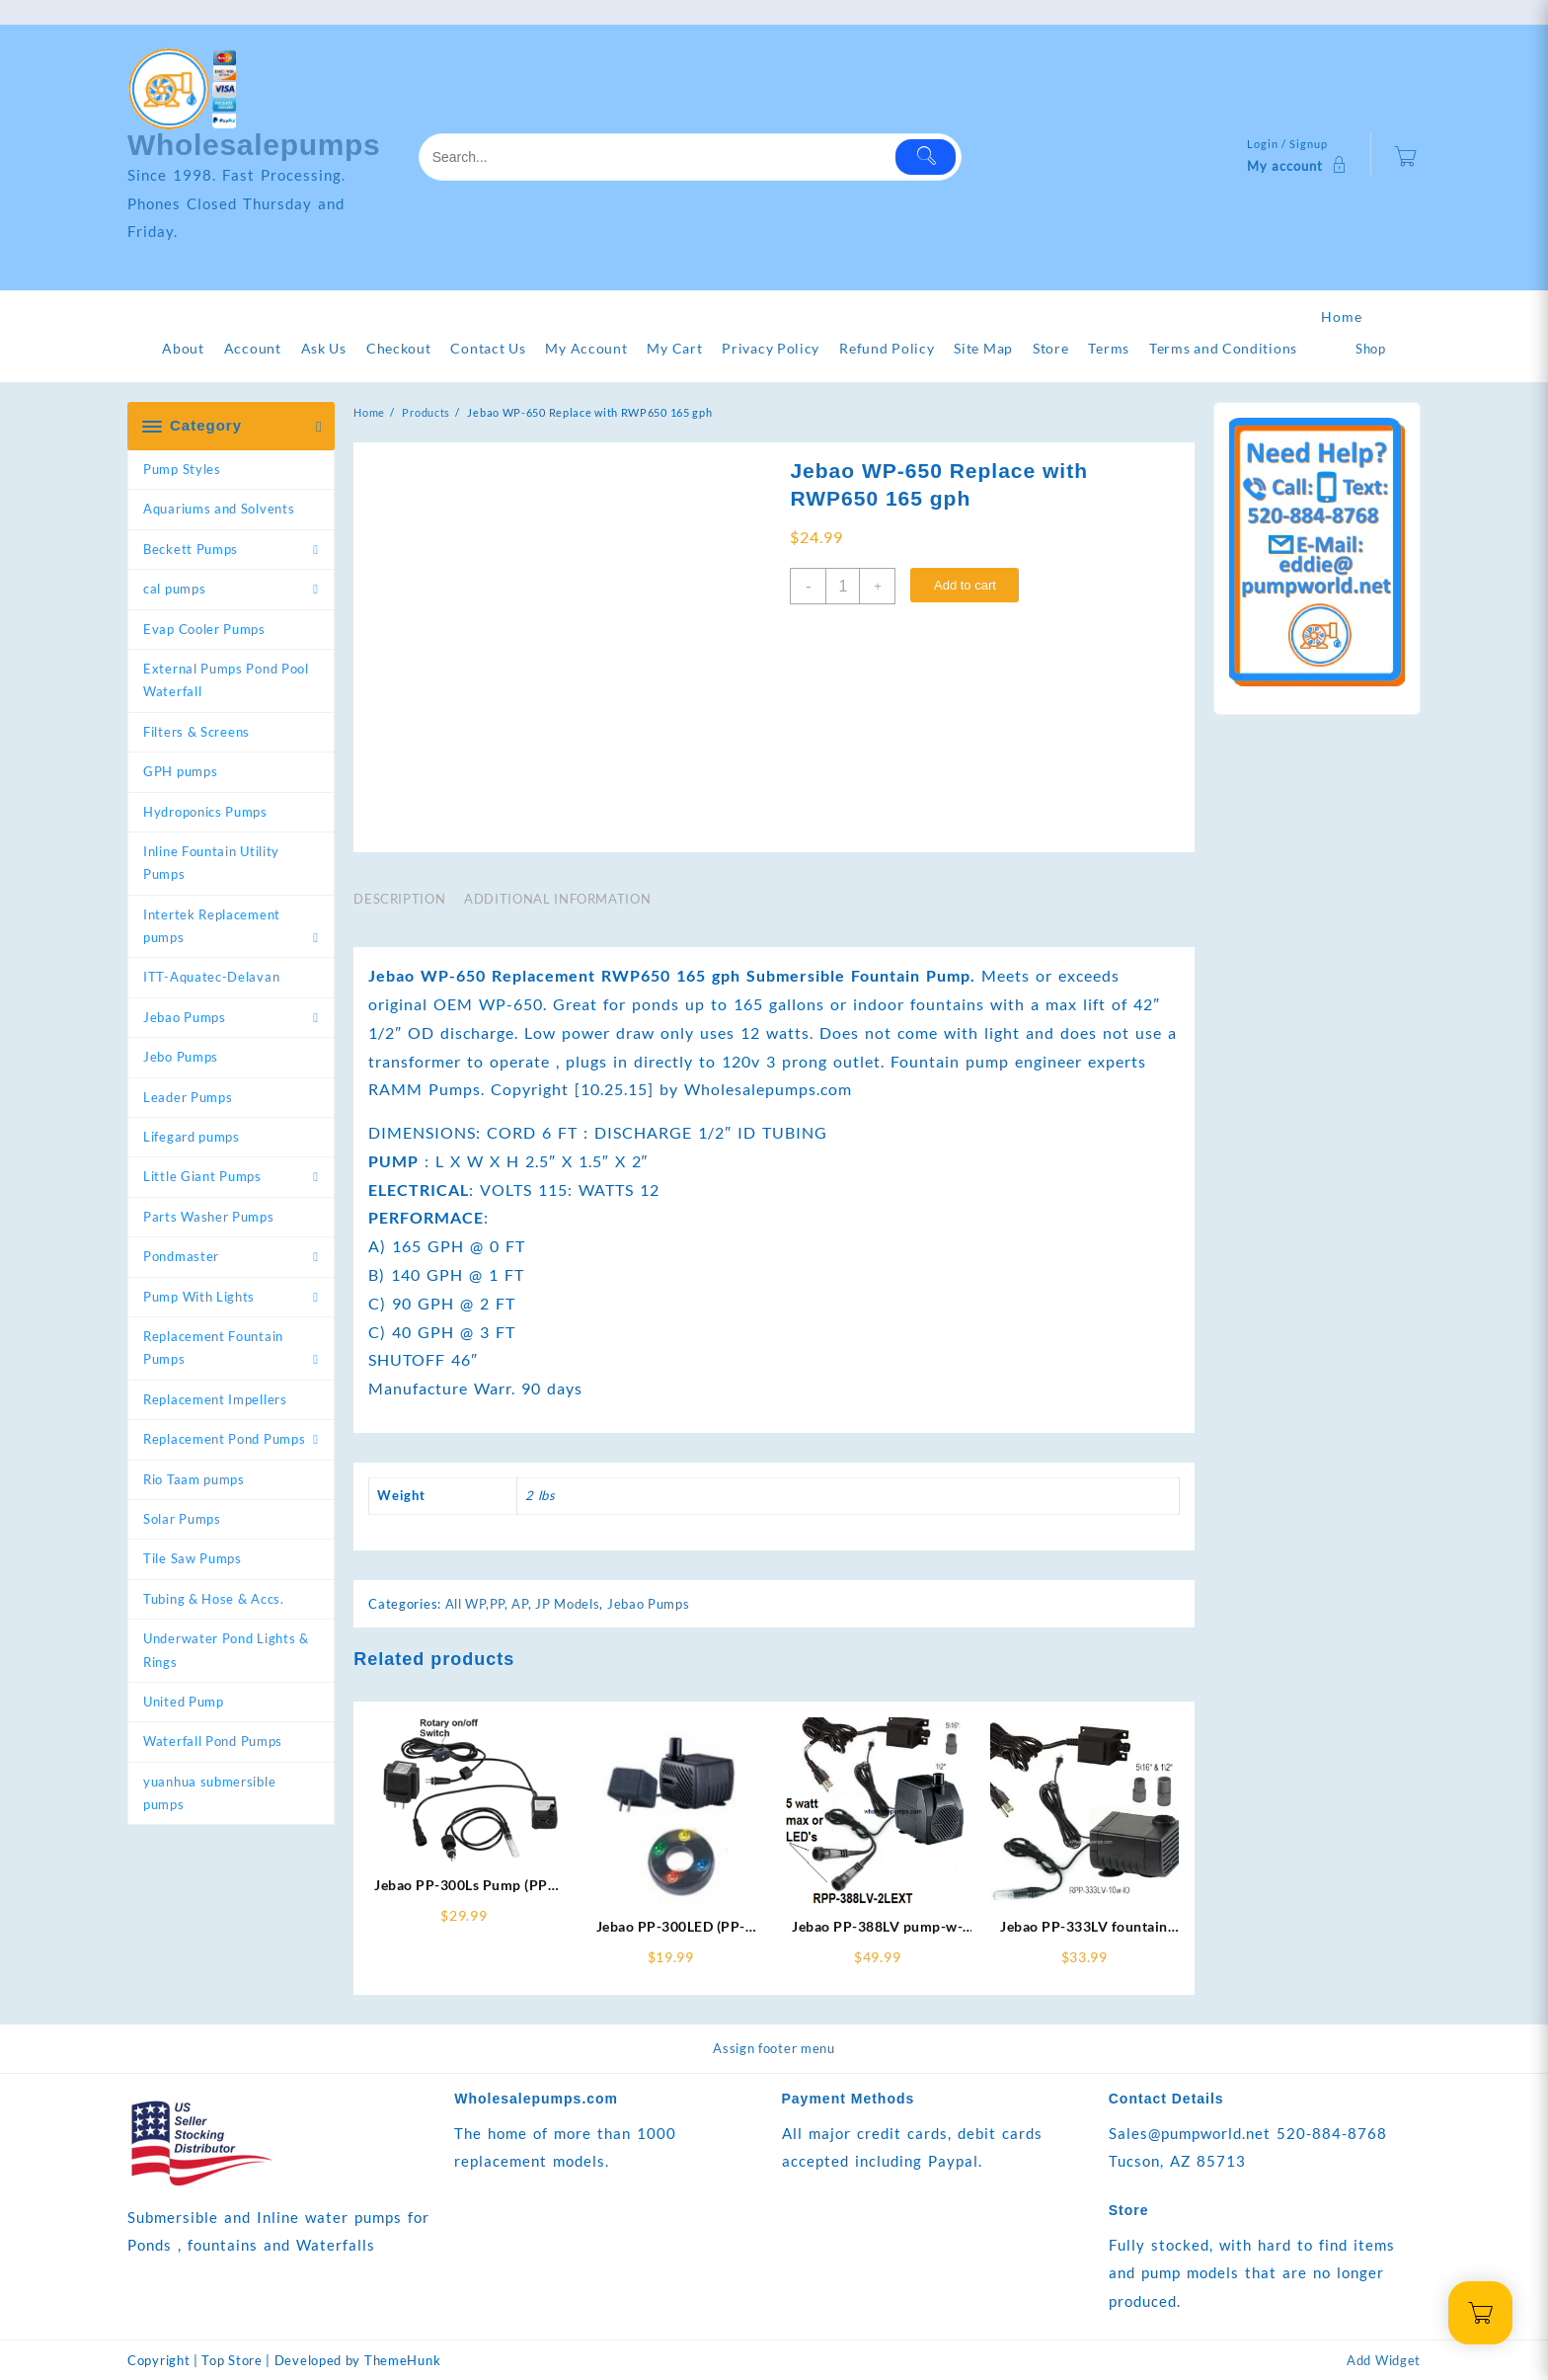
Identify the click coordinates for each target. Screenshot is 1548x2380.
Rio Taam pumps (194, 1479)
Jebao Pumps (184, 1017)
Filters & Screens (196, 732)
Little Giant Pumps (202, 1176)
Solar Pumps (182, 1519)
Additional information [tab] (557, 899)
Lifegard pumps (191, 1137)
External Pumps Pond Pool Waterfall (226, 680)
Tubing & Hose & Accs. (213, 1599)
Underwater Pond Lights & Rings (226, 1649)
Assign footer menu (774, 2048)
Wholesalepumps (254, 144)
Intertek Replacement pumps (211, 926)
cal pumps (174, 588)
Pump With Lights (199, 1297)
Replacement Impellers (215, 1399)
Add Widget (1384, 2360)
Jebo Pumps (180, 1057)
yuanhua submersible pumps (209, 1793)
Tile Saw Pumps (192, 1558)
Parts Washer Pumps (208, 1217)
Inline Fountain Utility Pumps (211, 862)
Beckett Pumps (190, 549)
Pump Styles (182, 469)
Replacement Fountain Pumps (213, 1347)
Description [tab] (399, 899)
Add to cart (965, 585)
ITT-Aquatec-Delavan (211, 977)
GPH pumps (180, 771)
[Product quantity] (842, 586)
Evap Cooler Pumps (204, 629)
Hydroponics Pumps (205, 812)
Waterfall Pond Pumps (212, 1741)
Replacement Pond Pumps (224, 1439)
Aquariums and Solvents (218, 508)
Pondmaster (181, 1256)
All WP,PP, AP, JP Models (522, 1604)
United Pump (183, 1701)
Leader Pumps (187, 1097)
